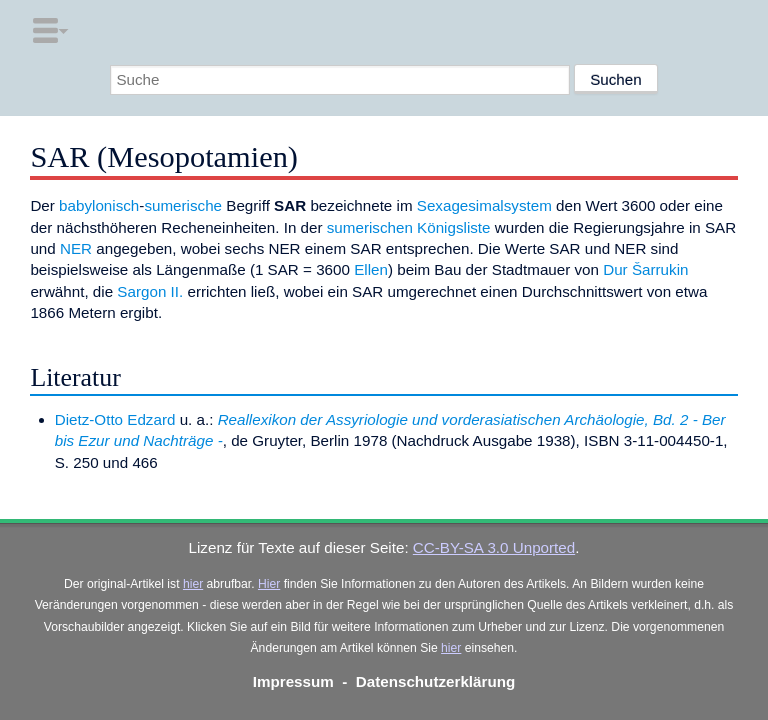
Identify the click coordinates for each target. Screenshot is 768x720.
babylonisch (99, 205)
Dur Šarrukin (645, 269)
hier (193, 584)
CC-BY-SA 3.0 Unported (494, 547)
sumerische (183, 205)
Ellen (371, 269)
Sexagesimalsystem (484, 205)
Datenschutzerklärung (436, 681)
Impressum (293, 681)
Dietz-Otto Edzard (115, 419)
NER (76, 248)
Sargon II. (150, 291)
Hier (269, 584)
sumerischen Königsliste (409, 227)
